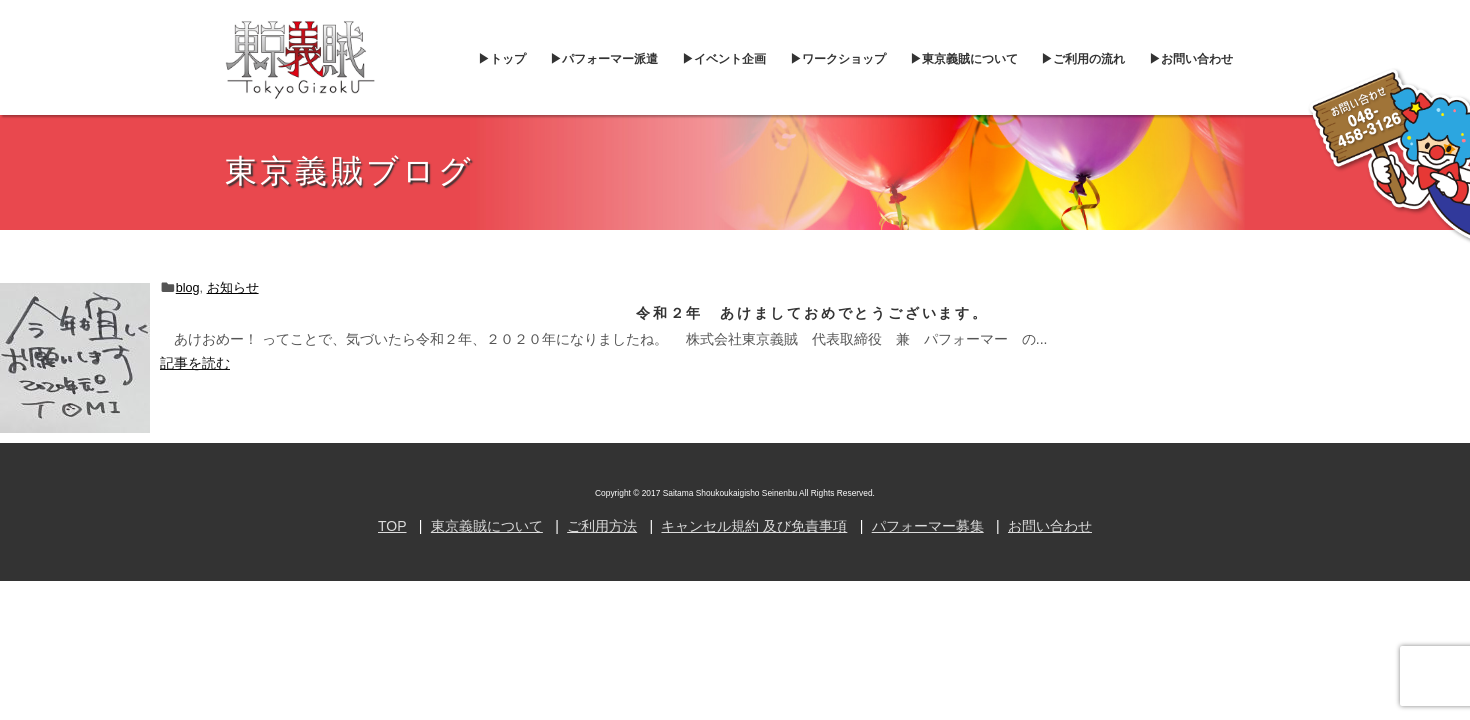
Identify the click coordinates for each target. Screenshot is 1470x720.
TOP (392, 526)
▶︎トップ (502, 59)
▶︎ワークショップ (838, 59)
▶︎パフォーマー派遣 (604, 59)
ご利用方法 (602, 526)
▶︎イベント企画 (724, 59)
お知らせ (233, 288)
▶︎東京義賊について (964, 59)
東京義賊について (487, 526)
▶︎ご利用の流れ (1083, 59)
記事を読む (195, 363)
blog (188, 288)
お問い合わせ (1050, 526)
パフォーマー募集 (928, 526)
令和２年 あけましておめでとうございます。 (812, 313)
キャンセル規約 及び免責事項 (754, 526)
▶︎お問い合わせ (1191, 59)
